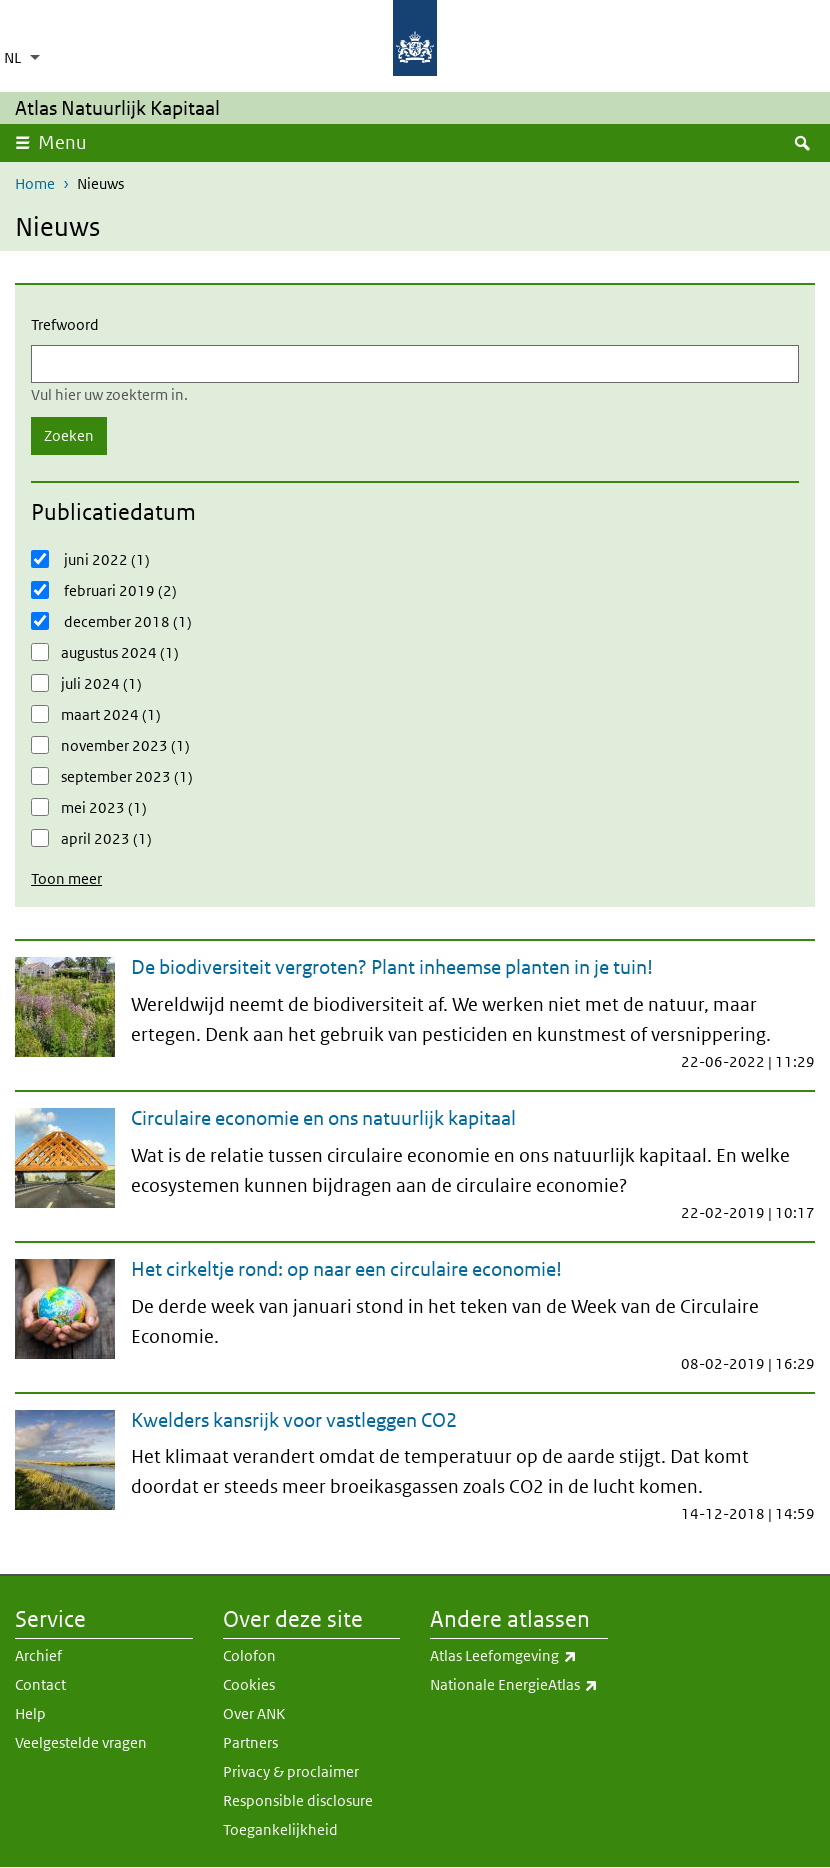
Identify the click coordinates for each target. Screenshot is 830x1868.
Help (30, 1713)
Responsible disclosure (298, 1800)
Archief (38, 1655)
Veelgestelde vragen (81, 1742)
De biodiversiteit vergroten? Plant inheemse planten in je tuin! (392, 967)
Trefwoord (65, 324)
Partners (250, 1742)
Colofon (249, 1655)
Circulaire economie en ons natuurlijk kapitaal (323, 1118)
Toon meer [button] (66, 878)
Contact (40, 1684)
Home (35, 183)
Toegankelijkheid (280, 1829)
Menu (69, 142)
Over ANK (254, 1713)
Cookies (249, 1684)
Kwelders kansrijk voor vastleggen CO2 (294, 1420)
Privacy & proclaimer (291, 1771)
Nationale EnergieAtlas (519, 1685)
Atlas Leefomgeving (519, 1656)
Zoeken (69, 435)
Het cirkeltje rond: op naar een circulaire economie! (346, 1269)
